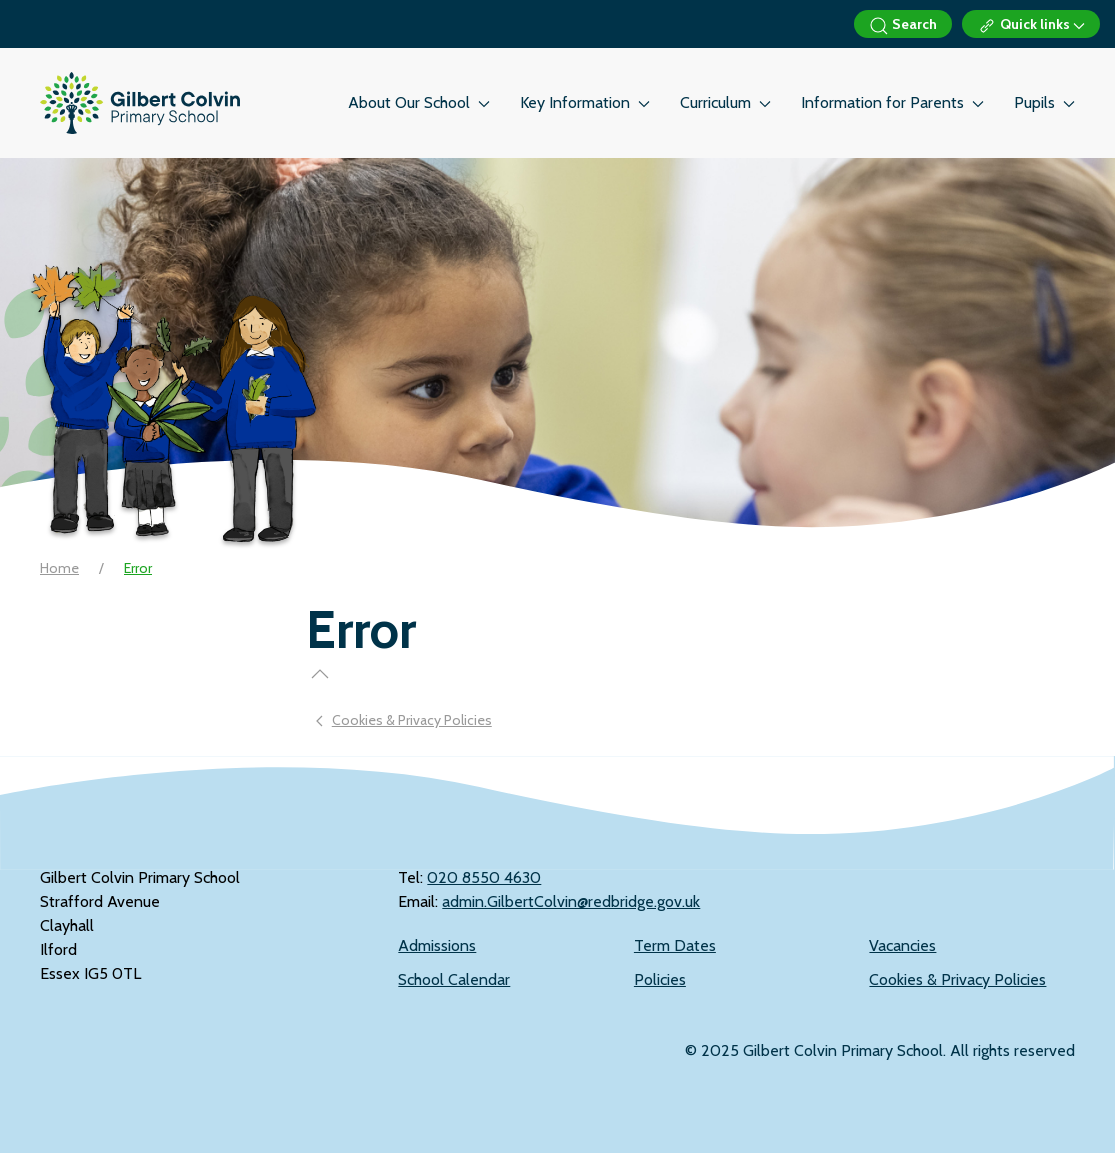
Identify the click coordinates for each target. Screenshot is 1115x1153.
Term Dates (675, 945)
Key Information (585, 102)
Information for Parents (892, 102)
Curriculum (725, 102)
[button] (320, 674)
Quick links (1031, 25)
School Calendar (454, 979)
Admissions (437, 945)
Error (138, 568)
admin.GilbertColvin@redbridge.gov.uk (571, 901)
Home (59, 568)
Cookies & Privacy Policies (957, 979)
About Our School (419, 102)
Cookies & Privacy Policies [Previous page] (404, 720)
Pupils (1044, 102)
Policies (660, 979)
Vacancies (902, 945)
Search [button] (903, 25)
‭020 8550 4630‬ (484, 877)
